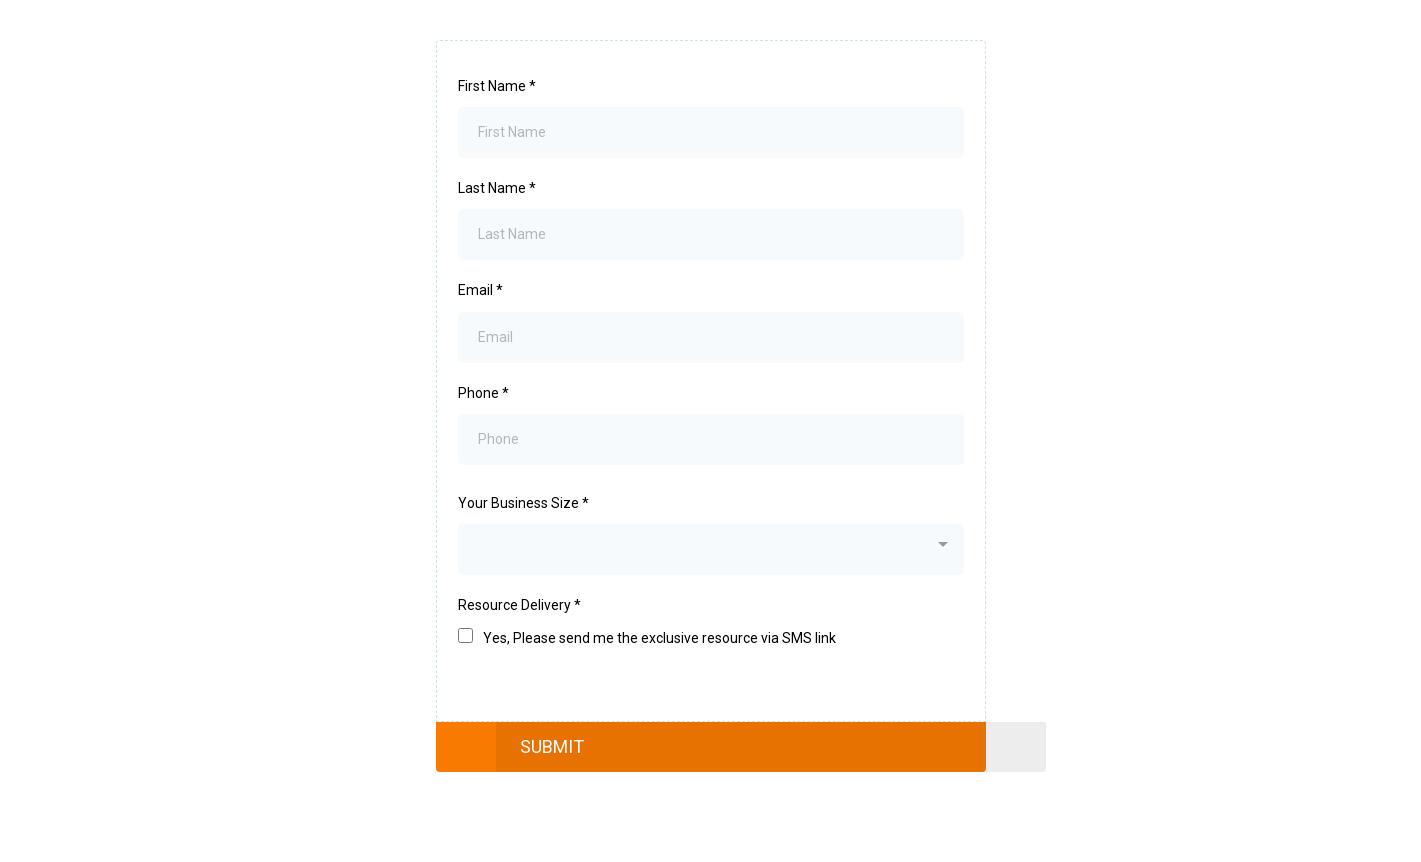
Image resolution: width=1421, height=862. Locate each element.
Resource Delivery (519, 605)
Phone (483, 393)
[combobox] (711, 549)
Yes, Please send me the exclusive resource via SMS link (659, 638)
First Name (497, 86)
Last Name (497, 188)
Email (480, 290)
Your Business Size (523, 503)
